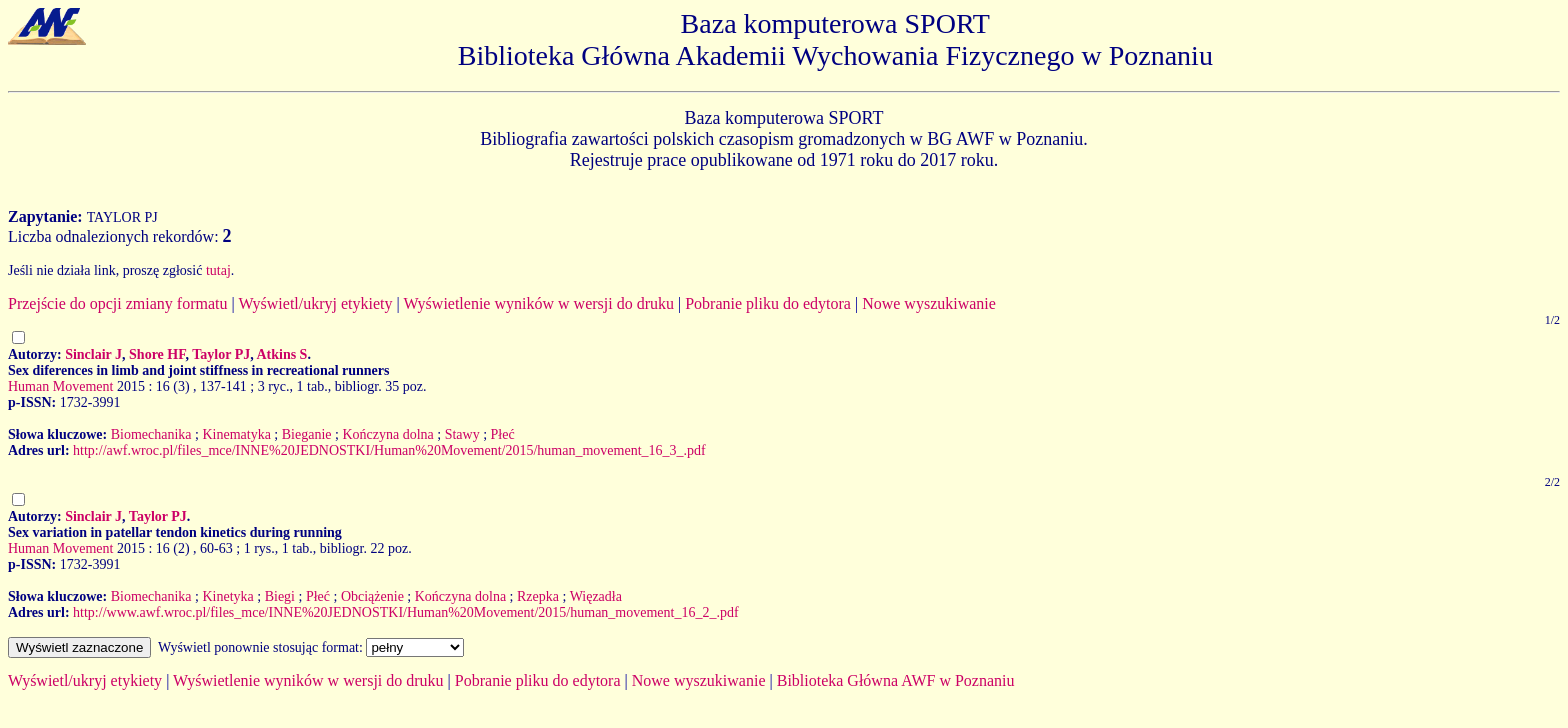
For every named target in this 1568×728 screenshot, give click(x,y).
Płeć (503, 434)
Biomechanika (151, 434)
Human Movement (60, 386)
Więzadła (596, 596)
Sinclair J (93, 354)
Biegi (280, 596)
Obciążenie (372, 596)
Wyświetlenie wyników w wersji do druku (538, 303)
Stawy (462, 434)
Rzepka (538, 596)
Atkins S (281, 354)
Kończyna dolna (387, 434)
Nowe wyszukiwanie (929, 303)
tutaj (218, 270)
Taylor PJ (221, 354)
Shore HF (157, 354)
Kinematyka (236, 434)
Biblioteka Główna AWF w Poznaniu (896, 680)
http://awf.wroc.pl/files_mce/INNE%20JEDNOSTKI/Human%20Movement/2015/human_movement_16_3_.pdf (389, 450)
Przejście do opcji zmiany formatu (117, 303)
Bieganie (307, 434)
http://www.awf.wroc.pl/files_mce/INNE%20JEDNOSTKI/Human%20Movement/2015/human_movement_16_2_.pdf (406, 612)
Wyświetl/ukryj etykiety (315, 303)
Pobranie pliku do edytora (768, 303)
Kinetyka (227, 596)
